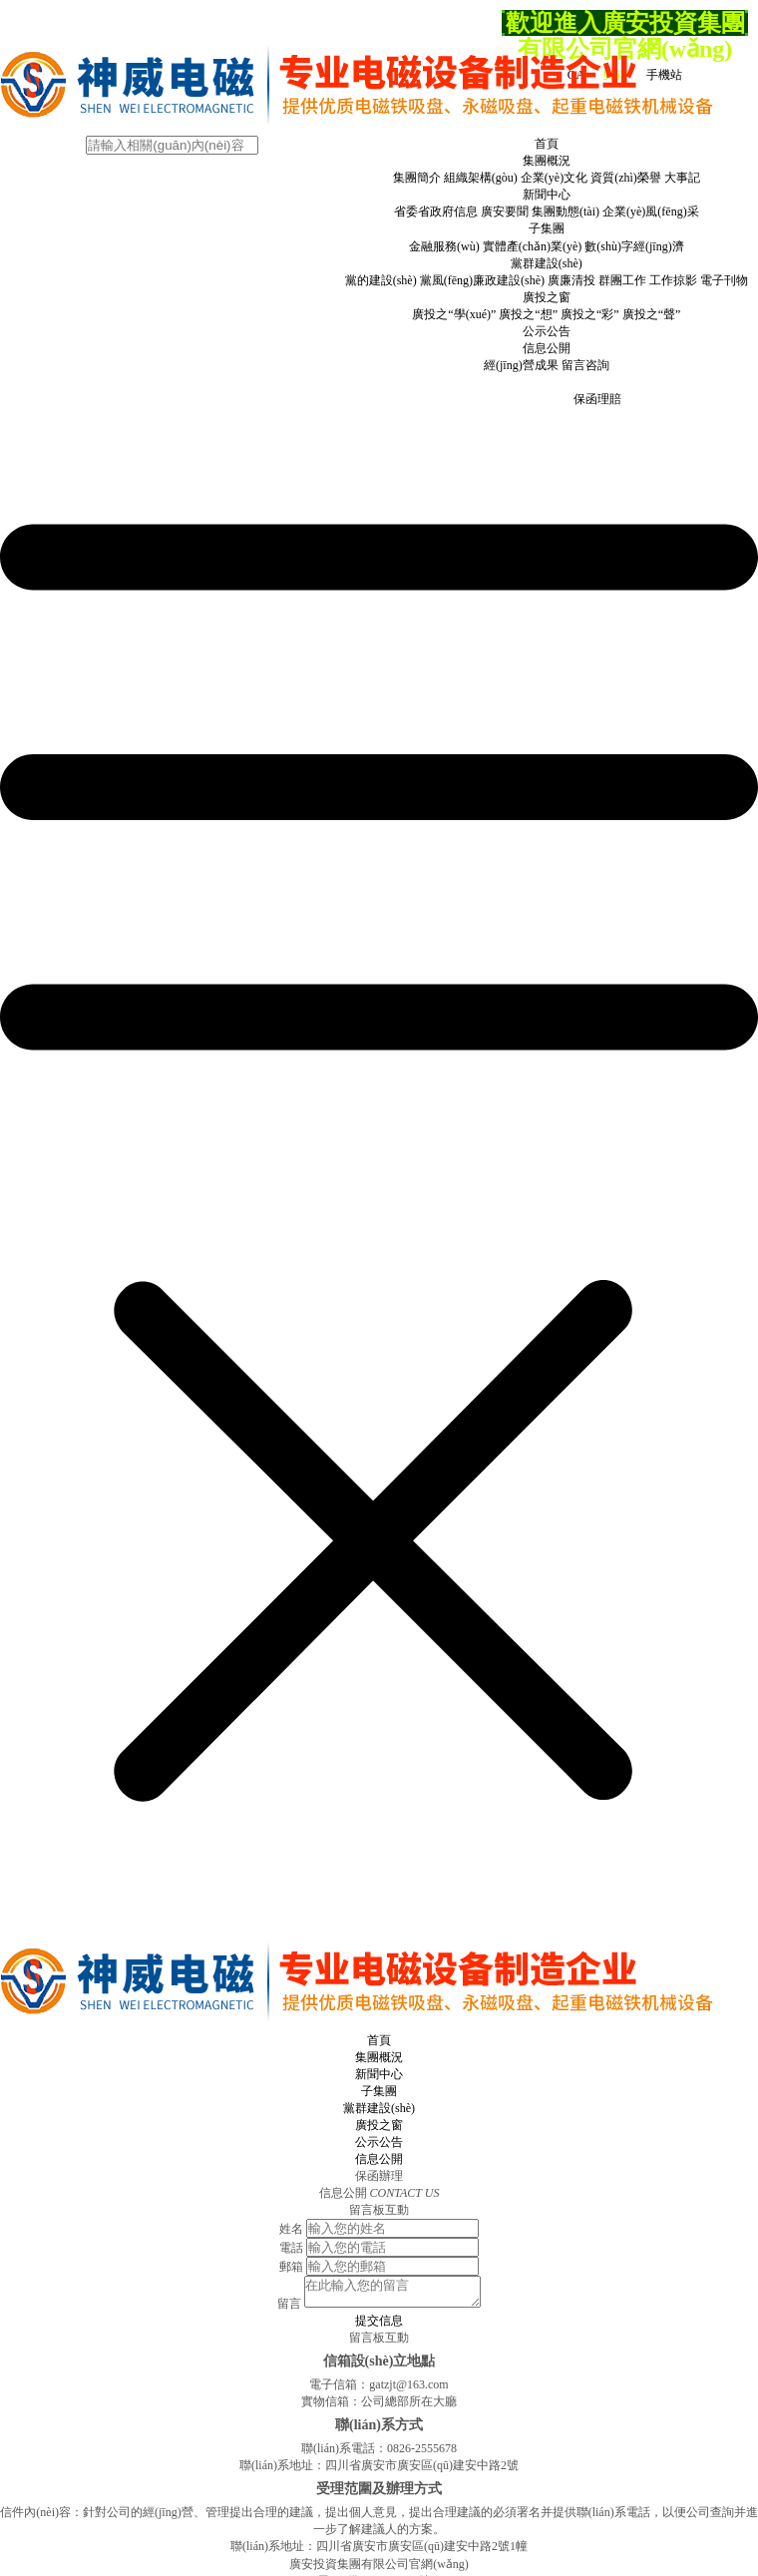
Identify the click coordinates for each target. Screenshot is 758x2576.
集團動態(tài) (565, 211)
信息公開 (546, 348)
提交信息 (379, 2327)
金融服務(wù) (444, 246)
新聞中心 (546, 195)
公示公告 (546, 331)
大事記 (682, 178)
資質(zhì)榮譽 (625, 178)
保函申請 (496, 399)
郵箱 (291, 2267)
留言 (279, 2310)
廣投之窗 (546, 297)
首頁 (547, 144)
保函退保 (546, 399)
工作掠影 (673, 280)
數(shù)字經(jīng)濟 (633, 246)
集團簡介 (417, 178)
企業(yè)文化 (554, 178)
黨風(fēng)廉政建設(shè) (482, 280)
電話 (291, 2248)
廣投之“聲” (651, 314)
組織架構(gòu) (481, 178)
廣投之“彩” (590, 314)
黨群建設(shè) (546, 263)
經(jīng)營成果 (521, 365)
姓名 (291, 2229)
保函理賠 (597, 399)
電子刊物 (724, 280)
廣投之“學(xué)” (454, 314)
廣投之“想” (528, 314)
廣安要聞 (505, 211)
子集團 (547, 228)
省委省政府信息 (436, 211)
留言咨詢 (585, 365)
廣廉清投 (571, 280)
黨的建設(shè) (381, 280)
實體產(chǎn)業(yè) (532, 246)
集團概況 (546, 161)
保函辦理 (546, 382)
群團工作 (622, 280)
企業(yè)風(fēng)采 (650, 211)
